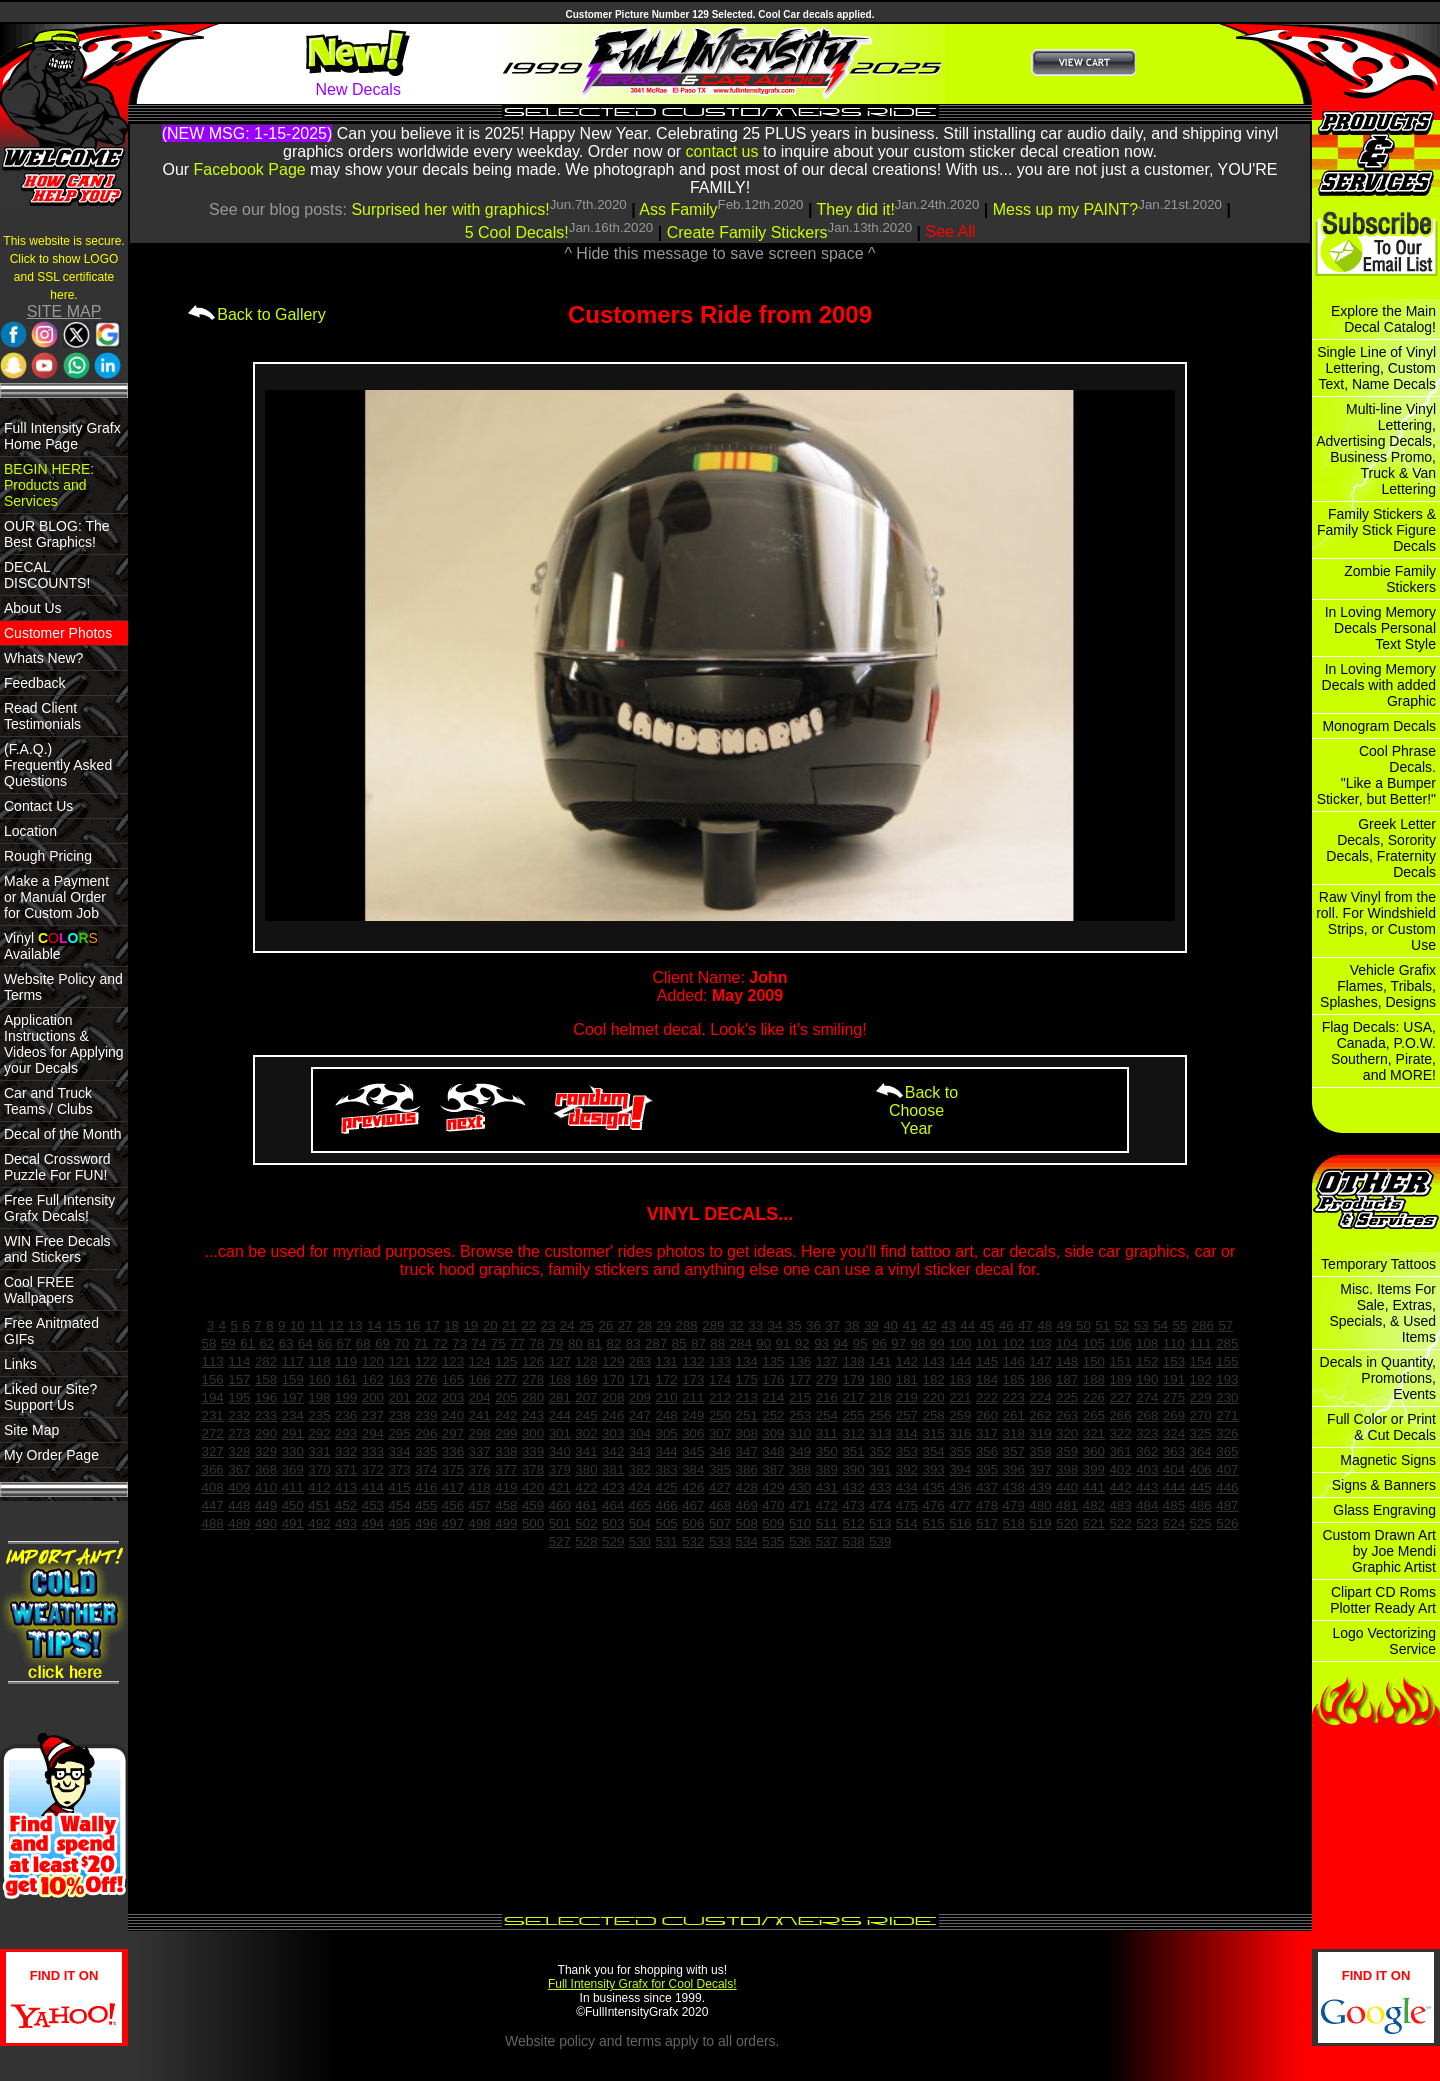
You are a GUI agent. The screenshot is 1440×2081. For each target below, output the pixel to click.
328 (239, 1451)
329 (266, 1451)
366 (213, 1469)
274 (1147, 1397)
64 (305, 1343)
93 (821, 1343)
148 (1067, 1361)
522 (1120, 1523)
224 (1040, 1397)
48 (1044, 1325)
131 (666, 1361)
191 (1174, 1379)
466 (666, 1505)
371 (346, 1469)
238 (399, 1415)
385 (720, 1469)
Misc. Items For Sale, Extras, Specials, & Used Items (1382, 1313)
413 (346, 1487)
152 (1147, 1361)
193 (1227, 1379)
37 (832, 1325)
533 (720, 1541)
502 (586, 1523)
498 (480, 1523)
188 (1094, 1379)
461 (586, 1505)
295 (399, 1433)
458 (506, 1505)
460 (560, 1505)
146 (1014, 1361)
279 (827, 1379)
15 (393, 1325)
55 (1179, 1325)
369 (293, 1469)
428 (747, 1487)
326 (1227, 1433)
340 (560, 1451)
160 (319, 1379)
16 (413, 1325)
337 (480, 1451)
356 (987, 1451)
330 (293, 1451)
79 (556, 1343)
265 (1094, 1415)
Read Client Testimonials (42, 716)
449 (266, 1505)
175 (747, 1379)
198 (319, 1397)
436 (960, 1487)
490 (266, 1523)
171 (640, 1379)
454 (399, 1505)
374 (426, 1469)
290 (266, 1433)
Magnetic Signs (1388, 1460)
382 (640, 1469)
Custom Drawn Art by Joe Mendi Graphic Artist (1379, 1551)
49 (1064, 1325)
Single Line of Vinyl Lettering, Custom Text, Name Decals (1376, 368)
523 (1147, 1523)
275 (1174, 1397)
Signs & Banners (1384, 1485)
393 (934, 1469)
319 (1040, 1433)
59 (228, 1343)
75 (498, 1343)
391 (880, 1469)
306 (693, 1433)
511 (827, 1523)
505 (666, 1523)
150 (1094, 1361)
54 (1160, 1325)
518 (1014, 1523)
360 (1094, 1451)
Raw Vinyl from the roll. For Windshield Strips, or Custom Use (1376, 921)
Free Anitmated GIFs (51, 1331)
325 (1201, 1433)
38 (852, 1325)
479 (1014, 1505)
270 (1201, 1415)
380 (586, 1469)
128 (586, 1361)
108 (1147, 1343)
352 (880, 1451)
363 (1174, 1451)
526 (1227, 1523)
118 (319, 1361)
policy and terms (610, 2041)
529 (613, 1541)
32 (736, 1325)
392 (907, 1469)
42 (929, 1325)
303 (613, 1433)
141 (880, 1361)
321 (1094, 1433)
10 (297, 1325)
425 (666, 1487)
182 (934, 1379)
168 (560, 1379)
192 (1201, 1379)
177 (800, 1379)
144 (960, 1361)
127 (560, 1361)
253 (800, 1415)
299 (506, 1433)
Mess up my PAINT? (1066, 209)
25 (586, 1325)
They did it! (856, 209)
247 (640, 1415)
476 (934, 1505)
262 (1040, 1415)
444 (1174, 1487)
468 (720, 1505)
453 (373, 1505)
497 (453, 1523)
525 (1201, 1523)
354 (934, 1451)
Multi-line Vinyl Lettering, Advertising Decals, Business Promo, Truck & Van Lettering (1376, 449)
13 (355, 1325)
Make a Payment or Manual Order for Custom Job (56, 897)
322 (1120, 1433)
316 (960, 1433)
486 (1201, 1505)
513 (880, 1523)
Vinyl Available (51, 946)
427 (720, 1487)
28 (644, 1325)
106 (1120, 1343)
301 (560, 1433)
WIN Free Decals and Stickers (57, 1249)
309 (773, 1433)
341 (586, 1451)
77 (517, 1343)
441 (1094, 1487)
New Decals (358, 89)
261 (1014, 1415)
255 (853, 1415)
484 (1147, 1505)
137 (827, 1361)
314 (907, 1433)
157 (239, 1379)
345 (693, 1451)
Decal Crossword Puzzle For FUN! (57, 1167)
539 (880, 1541)
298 (480, 1433)
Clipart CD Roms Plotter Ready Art (1383, 1600)
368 (266, 1469)
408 (213, 1487)
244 (560, 1415)
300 (533, 1433)
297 (453, 1433)
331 (319, 1451)
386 (747, 1469)
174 (720, 1379)
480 (1040, 1505)
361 (1120, 1451)
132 (693, 1361)
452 (346, 1505)
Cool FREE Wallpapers (39, 1290)
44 (967, 1325)
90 (763, 1343)
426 (693, 1487)
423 (613, 1487)
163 (399, 1379)
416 (426, 1487)
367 (239, 1469)
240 (453, 1415)
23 (548, 1325)
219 (907, 1397)
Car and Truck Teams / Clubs (48, 1101)
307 (720, 1433)
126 (533, 1361)
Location (30, 831)
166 (480, 1379)
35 (794, 1325)
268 (1147, 1415)
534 (747, 1541)
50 (1083, 1325)
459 (533, 1505)
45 (987, 1325)
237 (373, 1415)
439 (1040, 1487)
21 (509, 1325)
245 (586, 1415)
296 (426, 1433)
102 (1014, 1343)
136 (800, 1361)
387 (773, 1469)
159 (293, 1379)
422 (586, 1487)
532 (693, 1541)
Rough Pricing (48, 856)
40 (890, 1325)
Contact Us (38, 806)
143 (934, 1361)
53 (1141, 1325)
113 (213, 1361)
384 (693, 1469)
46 (1006, 1325)
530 (640, 1541)
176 (773, 1379)
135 (773, 1361)
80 (575, 1343)
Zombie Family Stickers (1390, 579)
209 (640, 1397)
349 (800, 1451)
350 (827, 1451)
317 (987, 1433)
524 (1174, 1523)
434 (907, 1487)
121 (399, 1361)
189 (1120, 1379)
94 (840, 1343)
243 (533, 1415)
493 (346, 1523)
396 (1014, 1469)
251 (747, 1415)
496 (426, 1523)
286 (1203, 1325)
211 (693, 1397)
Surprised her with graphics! (450, 209)
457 (480, 1505)
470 (773, 1505)
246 (613, 1415)
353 (907, 1451)
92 (802, 1343)
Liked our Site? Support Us (50, 1397)
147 (1040, 1361)
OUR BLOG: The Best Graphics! (57, 534)
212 (720, 1397)
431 (827, 1487)
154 (1201, 1361)
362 (1147, 1451)
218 (880, 1397)
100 (960, 1343)
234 (293, 1415)
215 (800, 1397)
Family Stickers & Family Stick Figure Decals (1376, 530)
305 (666, 1433)
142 (907, 1361)
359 (1067, 1451)
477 (960, 1505)
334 (399, 1451)
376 (480, 1469)
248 (666, 1415)
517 (987, 1523)
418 (480, 1487)
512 (853, 1523)
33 (755, 1325)
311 (827, 1433)
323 (1147, 1433)
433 (880, 1487)
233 (266, 1415)
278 (533, 1379)
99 (937, 1343)
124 (480, 1361)
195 (239, 1397)
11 (316, 1325)
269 (1174, 1415)
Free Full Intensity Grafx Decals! (59, 1208)
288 (687, 1325)
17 (432, 1325)
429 (773, 1487)
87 (698, 1343)
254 (827, 1415)
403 (1147, 1469)
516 (960, 1523)
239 (426, 1415)
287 (656, 1343)
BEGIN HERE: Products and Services (49, 485)
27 (625, 1325)
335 (426, 1451)
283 (640, 1361)
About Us (33, 608)
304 (640, 1433)
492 (319, 1523)
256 (880, 1415)
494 (373, 1523)
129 (613, 1361)
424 (640, 1487)
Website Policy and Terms (63, 987)
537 (827, 1541)
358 (1040, 1451)
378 (533, 1469)
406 (1201, 1469)
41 (909, 1325)
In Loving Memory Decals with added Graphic (1379, 685)
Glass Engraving (1384, 1510)
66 (324, 1343)
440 (1067, 1487)
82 (614, 1343)
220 (934, 1397)
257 (907, 1415)
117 (293, 1361)
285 (1227, 1343)
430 (800, 1487)
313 (880, 1433)
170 (613, 1379)
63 (286, 1343)
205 (506, 1397)
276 (426, 1379)
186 (1040, 1379)
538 (853, 1541)
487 (1227, 1505)
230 (1227, 1397)
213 (747, 1397)
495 (399, 1523)
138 (853, 1361)
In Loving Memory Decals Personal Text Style (1380, 628)
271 (1227, 1415)
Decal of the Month (63, 1134)
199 (346, 1397)
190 (1147, 1379)
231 (213, 1415)
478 (987, 1505)
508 (747, 1523)
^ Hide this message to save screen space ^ (719, 253)
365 (1227, 1451)
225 (1067, 1397)
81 (594, 1343)
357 (1014, 1451)
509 (773, 1523)
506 (693, 1523)
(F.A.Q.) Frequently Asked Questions (58, 765)
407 (1227, 1469)
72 (440, 1343)
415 (399, 1487)
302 (586, 1433)
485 (1174, 1505)
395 (987, 1469)
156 (213, 1379)
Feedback (34, 683)
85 (679, 1343)
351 (853, 1451)
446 (1227, 1487)
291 (293, 1433)
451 (319, 1505)
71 (421, 1343)
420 (533, 1487)
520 (1067, 1523)
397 (1040, 1469)
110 (1174, 1343)
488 (213, 1523)
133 (720, 1361)
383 (666, 1469)
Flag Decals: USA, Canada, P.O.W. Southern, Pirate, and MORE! (1379, 1051)
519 (1040, 1523)
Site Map (31, 1430)
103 (1040, 1343)
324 (1174, 1433)
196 (266, 1397)
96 (879, 1343)
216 (827, 1397)
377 (506, 1469)
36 (813, 1325)
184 (987, 1379)
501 (560, 1523)
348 (773, 1451)
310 (800, 1433)
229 (1201, 1397)
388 (800, 1469)
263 (1067, 1415)
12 (335, 1325)
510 (800, 1523)
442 (1120, 1487)
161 (346, 1379)
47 (1025, 1325)
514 (907, 1523)
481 (1067, 1505)
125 (506, 1361)
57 (1225, 1325)
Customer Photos (58, 633)
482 (1094, 1505)
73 (459, 1343)
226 (1094, 1397)
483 (1120, 1505)
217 (853, 1397)
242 (506, 1415)
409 (239, 1487)
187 (1067, 1379)
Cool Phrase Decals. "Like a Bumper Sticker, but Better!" (1376, 775)
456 (453, 1505)
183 (960, 1379)
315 (934, 1433)
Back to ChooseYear (916, 1110)
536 (800, 1541)
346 (720, 1451)
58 (209, 1343)
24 (567, 1325)
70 (401, 1343)
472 (827, 1505)
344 (666, 1451)
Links (20, 1364)
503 (613, 1523)
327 (213, 1451)
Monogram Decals (1379, 726)
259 (960, 1415)
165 (453, 1379)
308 (747, 1433)
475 (907, 1505)
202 (426, 1397)
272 (213, 1433)
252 (773, 1415)
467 (693, 1505)
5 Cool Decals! (517, 232)
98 (918, 1343)
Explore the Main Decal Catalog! (1383, 319)
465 (640, 1505)
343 (640, 1451)
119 (346, 1361)
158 (266, 1379)
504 (640, 1523)
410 (266, 1487)
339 (533, 1451)
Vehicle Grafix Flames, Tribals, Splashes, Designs (1378, 986)
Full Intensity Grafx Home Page (62, 436)
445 (1201, 1487)
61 (247, 1343)
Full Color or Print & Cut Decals (1381, 1427)
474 (880, 1505)
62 (266, 1343)
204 (480, 1397)
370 (319, 1469)
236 (346, 1415)
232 (239, 1415)
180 (880, 1379)
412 (319, 1487)
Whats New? (43, 658)
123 (453, 1361)
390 (853, 1469)
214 (773, 1397)
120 (373, 1361)
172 (666, 1379)
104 (1067, 1343)
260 (987, 1415)
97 (898, 1343)
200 (373, 1397)
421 (560, 1487)
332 (346, 1451)
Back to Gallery (256, 314)
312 (853, 1433)
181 (907, 1379)
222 (987, 1397)
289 (713, 1325)
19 (470, 1325)
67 (344, 1343)
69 (382, 1343)
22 (528, 1325)
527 (560, 1541)
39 (871, 1325)
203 (453, 1397)
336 (453, 1451)
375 (453, 1469)
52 (1122, 1325)
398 (1067, 1469)
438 (1014, 1487)
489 (239, 1523)
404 (1174, 1469)
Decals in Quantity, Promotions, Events (1378, 1378)
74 (479, 1343)
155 (1227, 1361)
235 (319, 1415)
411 (293, 1487)
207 (586, 1397)
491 (293, 1523)
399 (1094, 1469)
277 (506, 1379)
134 (747, 1361)
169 (586, 1379)
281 (560, 1397)
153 (1174, 1361)
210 (666, 1397)
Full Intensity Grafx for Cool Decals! (642, 1984)
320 (1067, 1433)
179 (853, 1379)
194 (213, 1397)
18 (451, 1325)
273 (239, 1433)
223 (1014, 1397)
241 (480, 1415)
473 (853, 1505)
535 (773, 1541)
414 (373, 1487)
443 (1147, 1487)
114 (239, 1361)
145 (987, 1361)
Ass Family (678, 209)
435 (934, 1487)
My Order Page (51, 1455)
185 (1014, 1379)
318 (1014, 1433)
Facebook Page (250, 169)
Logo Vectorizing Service (1384, 1641)
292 (319, 1433)
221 (960, 1397)
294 (373, 1433)
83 (633, 1343)
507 (720, 1523)
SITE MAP (64, 311)
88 (717, 1343)
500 (533, 1523)
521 (1094, 1523)
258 (934, 1415)
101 (987, 1343)
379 (560, 1469)
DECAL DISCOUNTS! (47, 575)
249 (693, 1415)
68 (363, 1343)
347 (747, 1451)
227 (1120, 1397)
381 (613, 1469)
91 (783, 1343)
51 (1102, 1325)
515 (934, 1523)
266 (1120, 1415)
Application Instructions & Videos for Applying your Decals (64, 1044)
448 (239, 1505)
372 (373, 1469)
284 (741, 1343)
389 (827, 1469)
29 (663, 1325)
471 (800, 1505)
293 (346, 1433)
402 (1120, 1469)
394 (960, 1469)
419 (506, 1487)
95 (860, 1343)
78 (536, 1343)
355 (960, 1451)
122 (426, 1361)
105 (1094, 1343)
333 (373, 1451)
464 (613, 1505)
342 (613, 1451)
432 (853, 1487)
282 (266, 1361)
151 (1120, 1361)
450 (293, 1505)
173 (693, 1379)
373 (399, 1469)
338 (506, 1451)
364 (1201, 1451)
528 (586, 1541)
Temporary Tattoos (1378, 1264)
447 (213, 1505)
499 (506, 1523)
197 (293, 1397)
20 (490, 1325)
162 (373, 1379)
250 (720, 1415)
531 (666, 1541)
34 (775, 1325)
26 (605, 1325)
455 (426, 1505)
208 (613, 1397)
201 (399, 1397)
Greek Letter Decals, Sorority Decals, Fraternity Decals (1381, 848)
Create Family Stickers (747, 232)
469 (747, 1505)
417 (453, 1487)
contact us (722, 151)
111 (1200, 1343)
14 (374, 1325)
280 (533, 1397)
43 (948, 1325)
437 (987, 1487)
